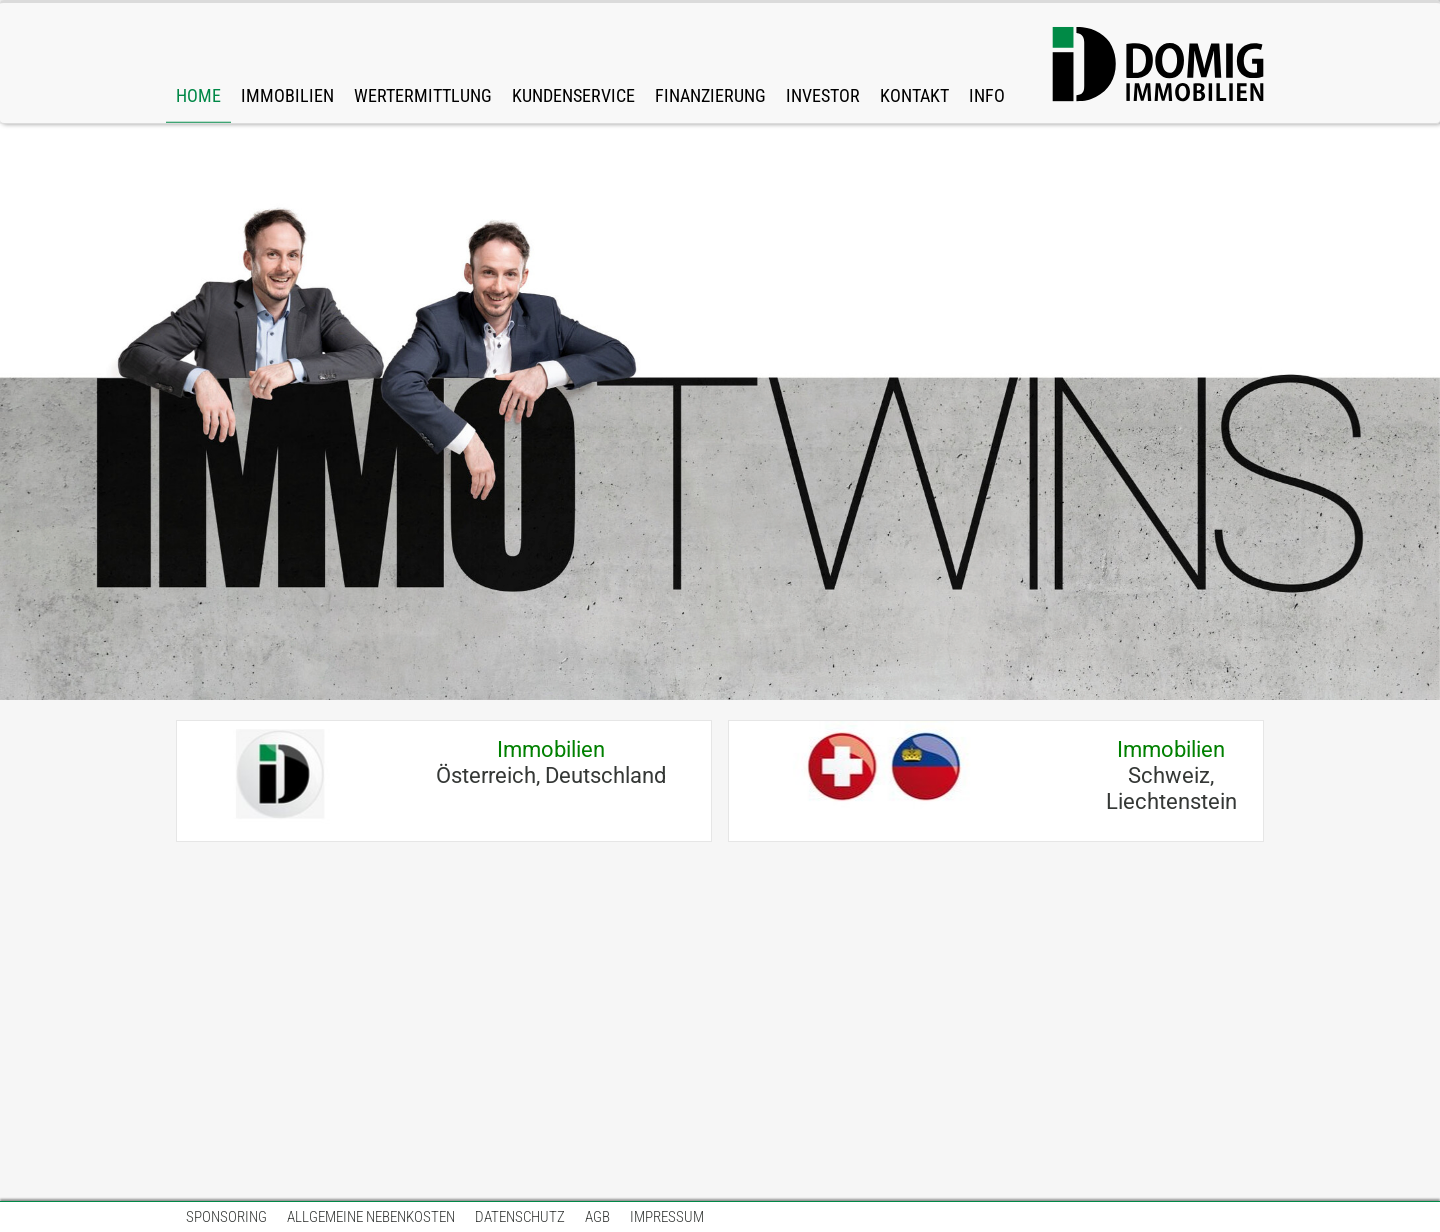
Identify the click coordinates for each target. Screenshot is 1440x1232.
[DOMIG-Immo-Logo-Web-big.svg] (1158, 65)
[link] (287, 63)
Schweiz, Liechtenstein (1171, 775)
